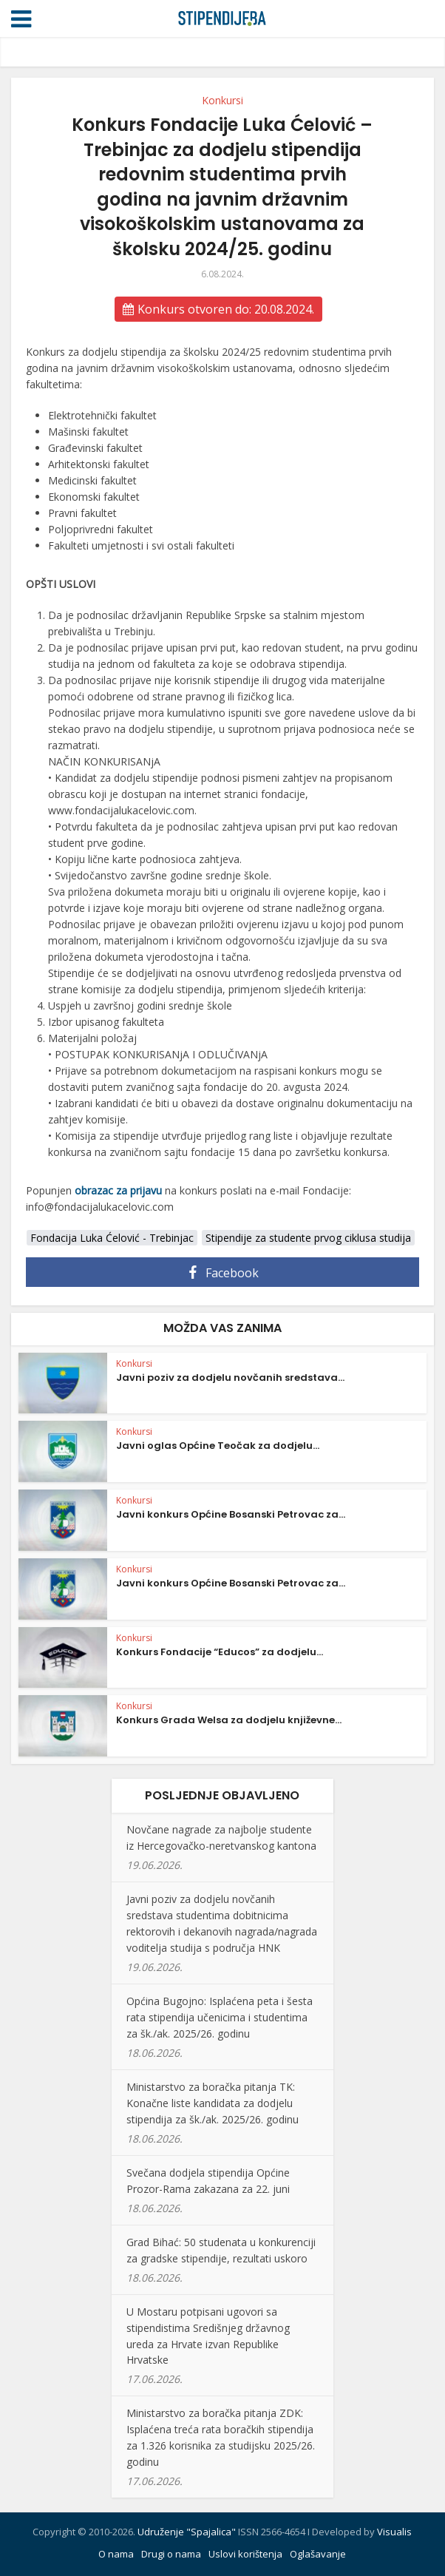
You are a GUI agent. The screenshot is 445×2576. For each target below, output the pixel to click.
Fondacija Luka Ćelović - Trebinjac (112, 1238)
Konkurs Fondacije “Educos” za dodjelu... (219, 1652)
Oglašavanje (318, 2553)
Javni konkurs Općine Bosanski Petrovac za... (230, 1514)
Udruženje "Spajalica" (186, 2531)
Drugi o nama (171, 2553)
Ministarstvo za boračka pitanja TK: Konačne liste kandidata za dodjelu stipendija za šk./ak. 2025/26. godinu (212, 2103)
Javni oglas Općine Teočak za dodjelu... (217, 1446)
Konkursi (222, 100)
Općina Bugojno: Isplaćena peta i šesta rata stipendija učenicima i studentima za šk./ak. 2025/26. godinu (219, 2017)
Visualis (394, 2531)
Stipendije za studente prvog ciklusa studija (308, 1238)
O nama (116, 2553)
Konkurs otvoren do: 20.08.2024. (218, 309)
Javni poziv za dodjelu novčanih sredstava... (230, 1377)
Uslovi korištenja (245, 2553)
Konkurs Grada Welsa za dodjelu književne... (229, 1720)
